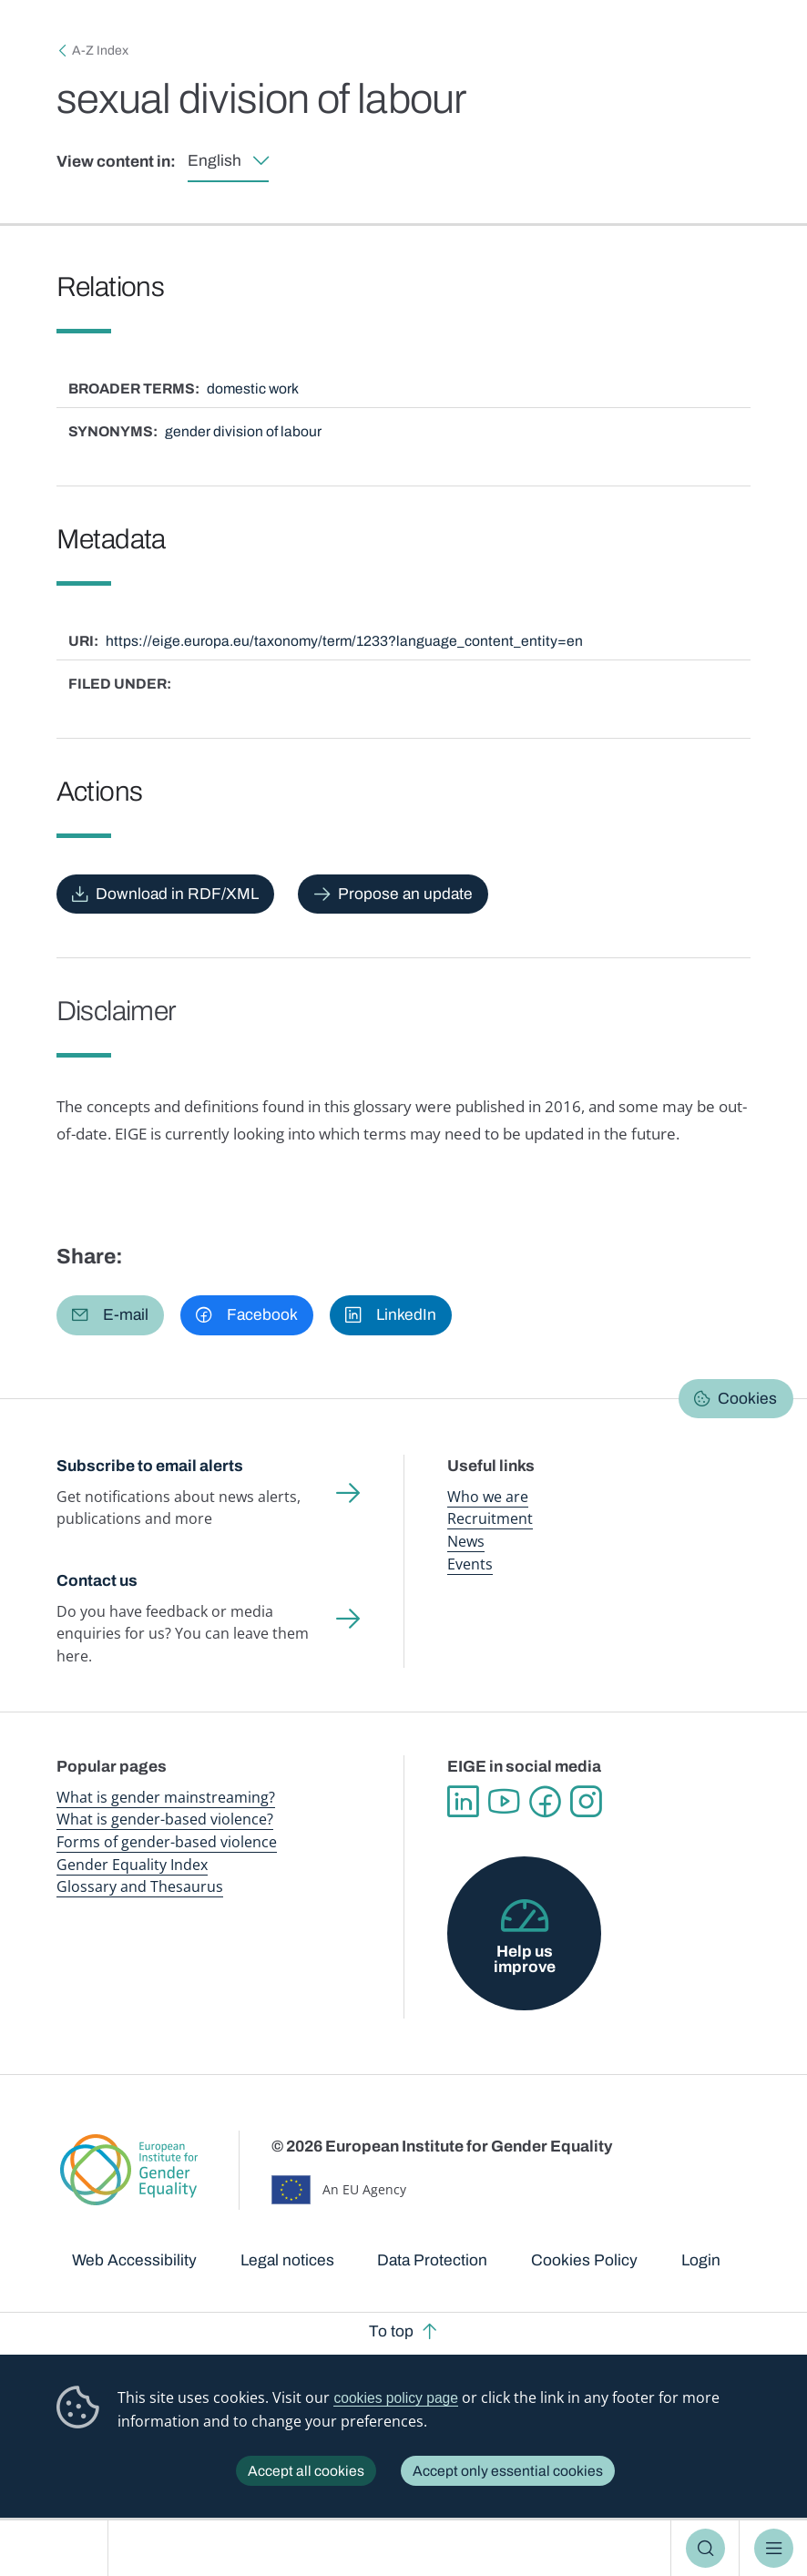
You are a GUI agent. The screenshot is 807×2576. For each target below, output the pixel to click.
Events (470, 1564)
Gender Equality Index (132, 1865)
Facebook (545, 1802)
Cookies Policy (584, 2260)
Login (700, 2260)
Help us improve (525, 1959)
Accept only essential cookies (508, 2471)
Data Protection (432, 2260)
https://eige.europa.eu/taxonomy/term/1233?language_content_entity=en (344, 641)
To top (391, 2331)
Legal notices (287, 2260)
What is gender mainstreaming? (165, 1797)
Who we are (487, 1497)
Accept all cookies (306, 2471)
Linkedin (463, 1802)
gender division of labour (243, 431)
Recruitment (490, 1518)
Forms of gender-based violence (166, 1842)
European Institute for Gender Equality (60, 2548)
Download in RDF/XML (177, 894)
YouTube (504, 1802)
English (214, 160)
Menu (773, 2548)
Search (705, 2548)
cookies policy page (395, 2398)
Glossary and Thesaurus (139, 1886)
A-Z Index (100, 50)
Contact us (97, 1581)
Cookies (747, 1398)
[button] (110, 1314)
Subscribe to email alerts (149, 1466)
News (466, 1541)
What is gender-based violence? (164, 1819)
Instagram (586, 1802)
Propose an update (405, 894)
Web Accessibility (134, 2260)
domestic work (253, 388)
